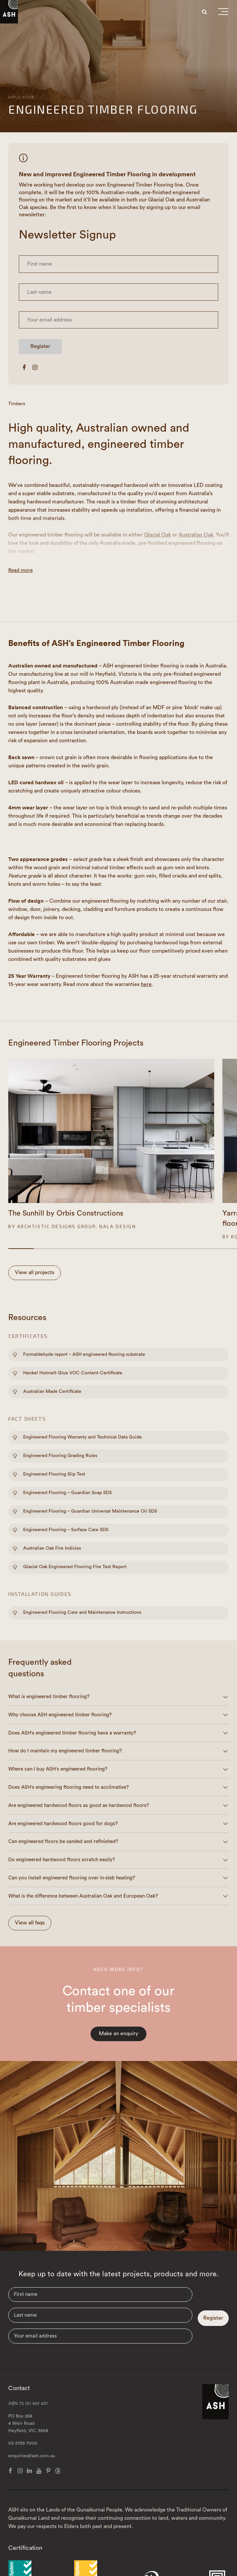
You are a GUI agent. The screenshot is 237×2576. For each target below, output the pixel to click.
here (146, 984)
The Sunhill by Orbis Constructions (65, 1213)
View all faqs (30, 1922)
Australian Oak (195, 534)
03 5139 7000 (22, 2443)
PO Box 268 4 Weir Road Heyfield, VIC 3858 (28, 2423)
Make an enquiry (118, 2033)
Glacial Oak (157, 534)
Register (40, 346)
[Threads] (58, 2471)
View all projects (34, 1272)
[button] (223, 13)
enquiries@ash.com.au (31, 2456)
